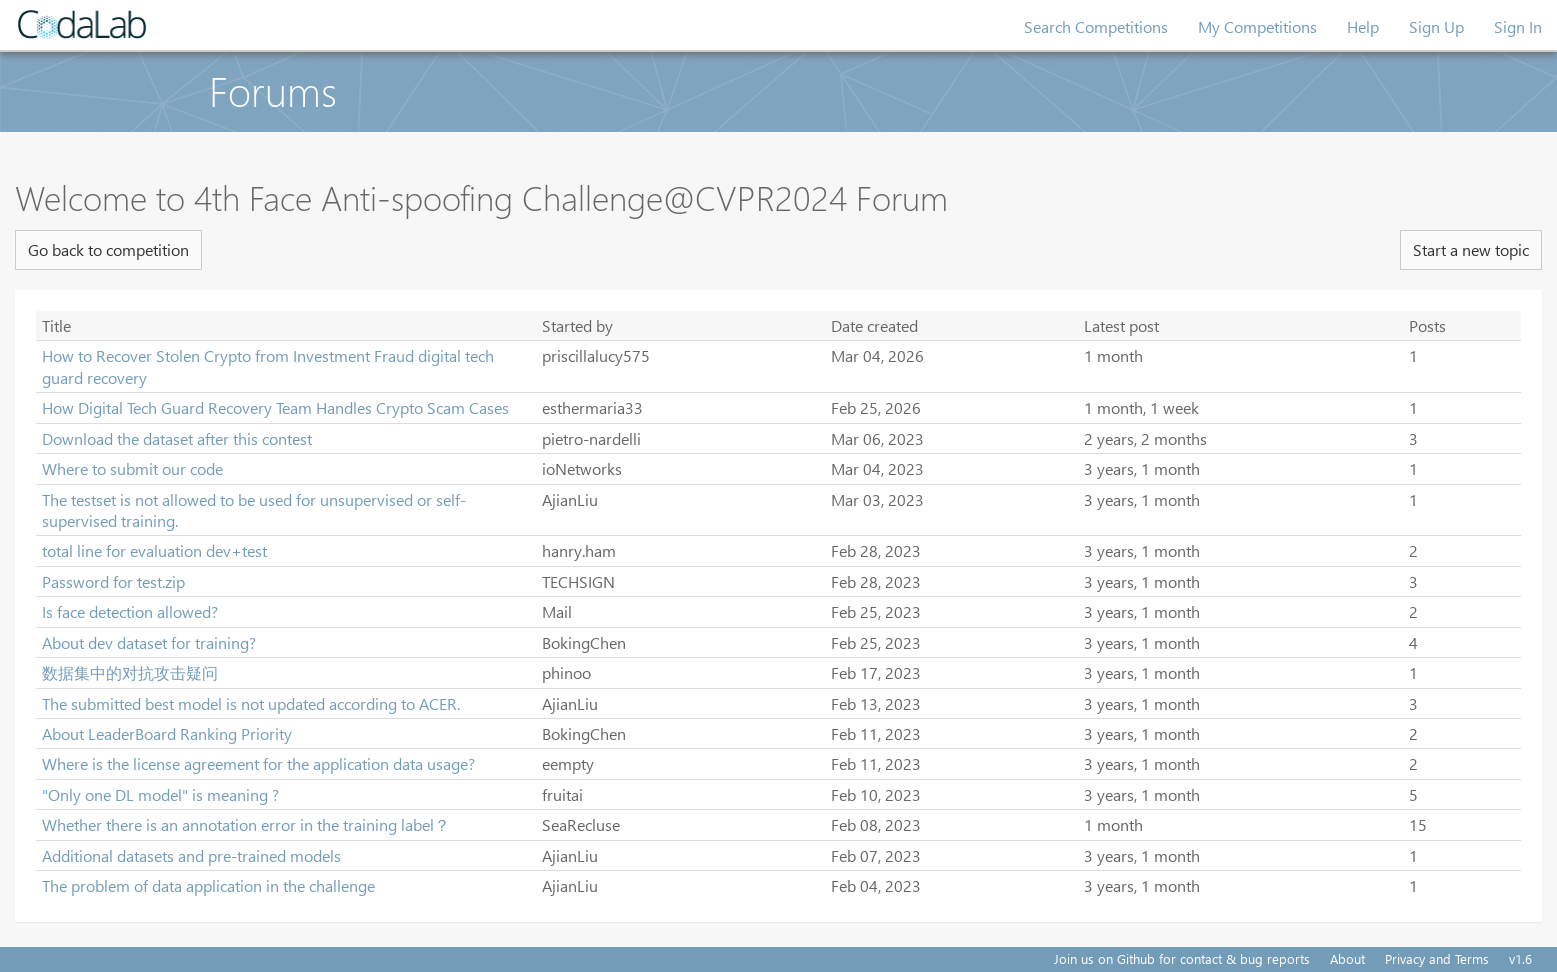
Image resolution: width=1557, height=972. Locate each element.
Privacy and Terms (1437, 958)
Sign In (1518, 26)
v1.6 (1520, 958)
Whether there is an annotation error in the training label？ (246, 824)
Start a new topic (1471, 249)
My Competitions (1257, 26)
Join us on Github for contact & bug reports (1182, 958)
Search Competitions (1096, 26)
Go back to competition (108, 249)
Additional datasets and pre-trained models (191, 855)
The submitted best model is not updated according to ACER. (251, 703)
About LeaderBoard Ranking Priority (167, 733)
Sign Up (1436, 26)
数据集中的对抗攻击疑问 (130, 672)
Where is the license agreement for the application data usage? (258, 763)
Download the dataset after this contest (177, 438)
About (1347, 958)
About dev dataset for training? (149, 642)
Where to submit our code (132, 468)
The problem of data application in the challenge (208, 885)
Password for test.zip (113, 581)
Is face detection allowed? (130, 611)
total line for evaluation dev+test (154, 550)
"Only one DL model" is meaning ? (160, 794)
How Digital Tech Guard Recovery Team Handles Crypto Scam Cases (275, 407)
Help (1363, 26)
